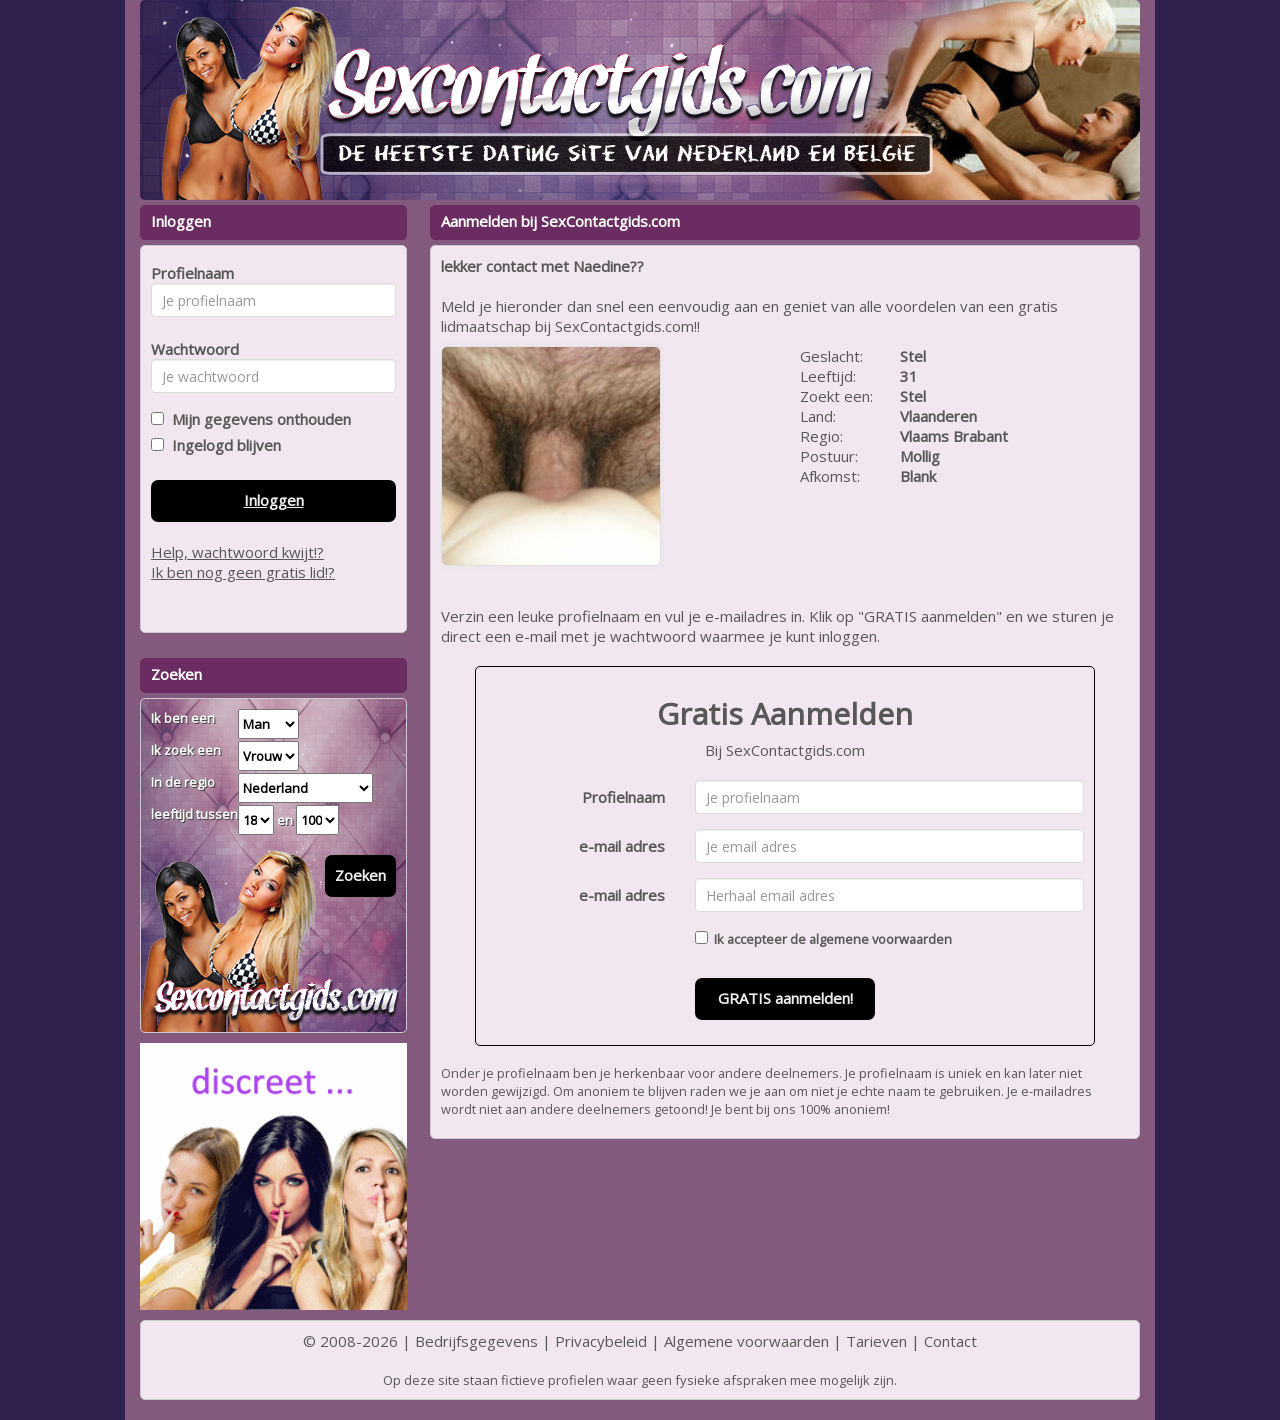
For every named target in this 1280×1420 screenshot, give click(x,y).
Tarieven (876, 1341)
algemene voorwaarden (880, 939)
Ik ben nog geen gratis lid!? (243, 572)
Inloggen (274, 500)
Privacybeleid (601, 1341)
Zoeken (360, 875)
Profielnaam (623, 797)
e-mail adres (622, 846)
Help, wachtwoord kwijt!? (237, 552)
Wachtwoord (189, 349)
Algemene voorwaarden (746, 1341)
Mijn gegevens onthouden (257, 419)
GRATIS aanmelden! (785, 998)
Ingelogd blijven (222, 445)
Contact (950, 1341)
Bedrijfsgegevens (476, 1341)
